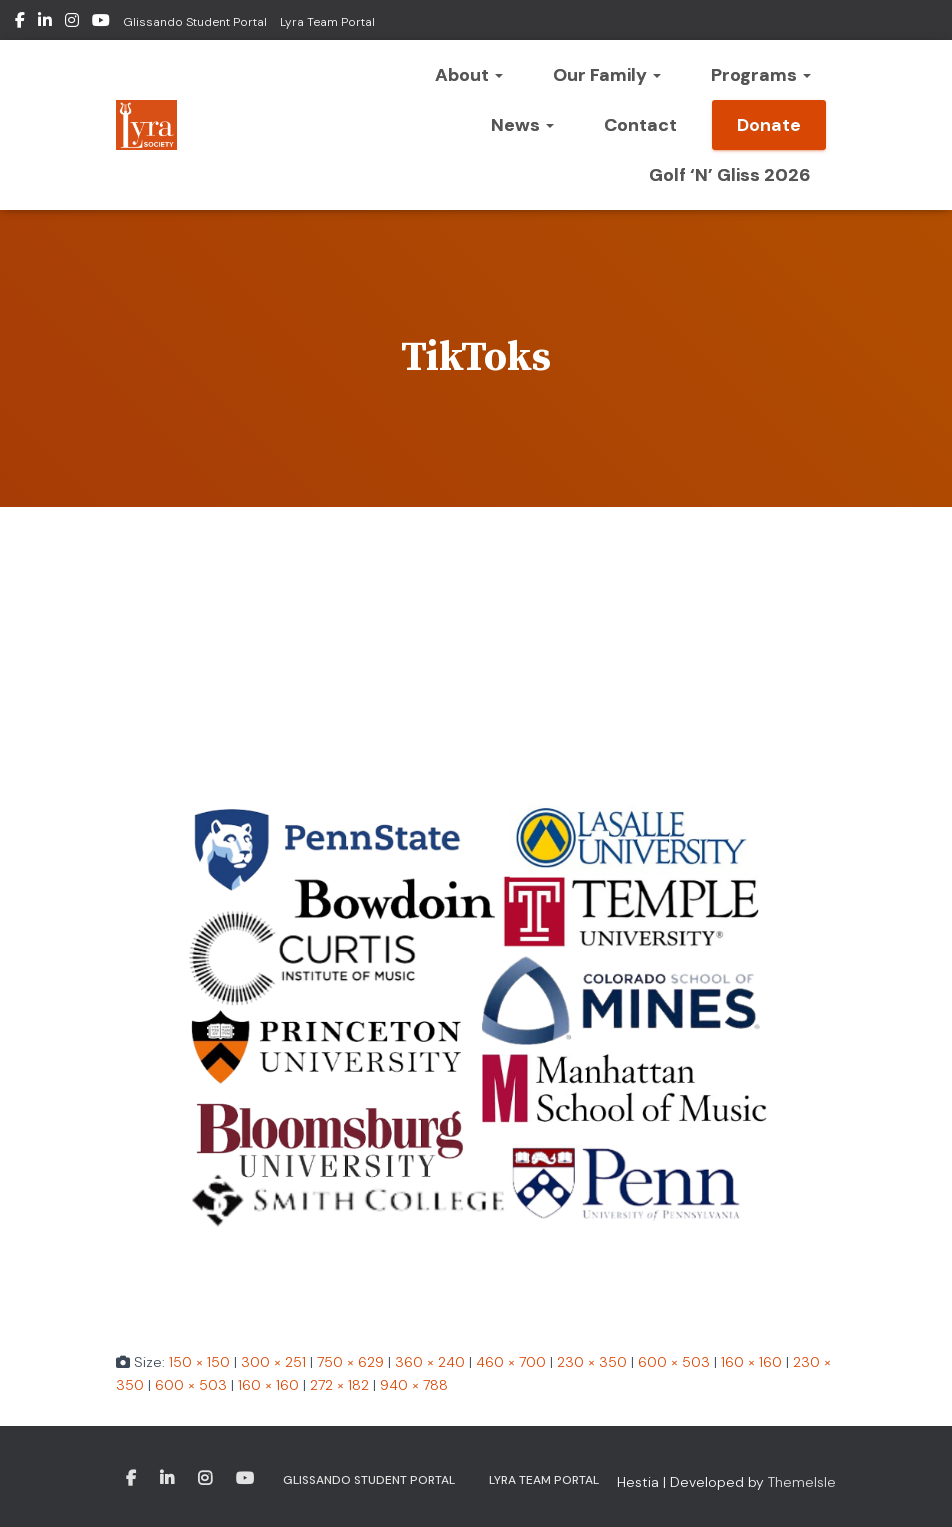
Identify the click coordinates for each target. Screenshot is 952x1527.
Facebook (20, 23)
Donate (769, 125)
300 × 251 (273, 1362)
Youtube (101, 23)
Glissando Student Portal (195, 22)
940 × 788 (414, 1385)
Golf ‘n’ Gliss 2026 (730, 175)
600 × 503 (674, 1362)
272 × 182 (339, 1385)
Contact (640, 125)
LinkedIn (45, 23)
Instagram (72, 23)
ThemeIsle (802, 1482)
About (469, 75)
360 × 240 (430, 1362)
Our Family (607, 75)
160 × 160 (751, 1362)
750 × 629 (350, 1362)
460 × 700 (511, 1362)
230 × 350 (592, 1362)
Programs (761, 75)
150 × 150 (199, 1362)
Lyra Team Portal (327, 22)
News (522, 125)
